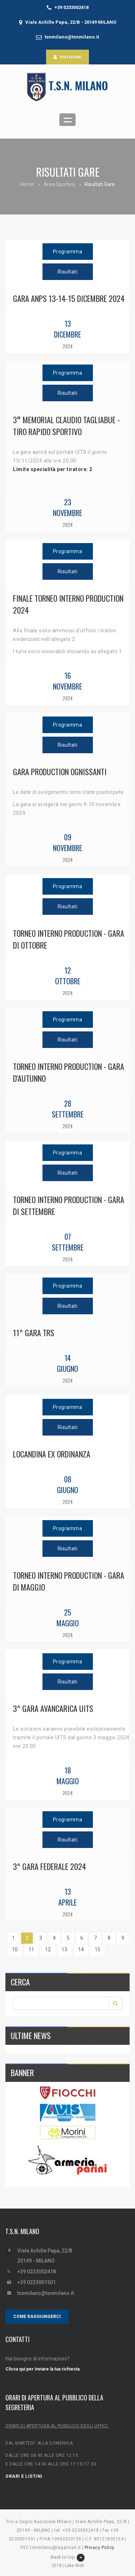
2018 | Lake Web (67, 2565)
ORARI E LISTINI (23, 2476)
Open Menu (67, 119)
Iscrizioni (67, 56)
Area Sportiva (59, 184)
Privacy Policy (99, 2547)
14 (81, 1949)
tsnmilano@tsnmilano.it (72, 37)
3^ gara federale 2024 (49, 1866)
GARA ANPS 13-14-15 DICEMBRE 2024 (69, 298)
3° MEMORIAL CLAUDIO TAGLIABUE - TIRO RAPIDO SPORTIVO (66, 425)
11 (31, 1949)
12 (48, 1949)
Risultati (68, 272)
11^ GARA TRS (33, 1332)
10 (15, 1949)
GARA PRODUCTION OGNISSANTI (60, 771)
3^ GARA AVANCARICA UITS (53, 1708)
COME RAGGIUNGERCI (37, 2316)
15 (97, 1949)
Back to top (68, 2558)
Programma (67, 251)
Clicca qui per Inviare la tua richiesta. (43, 2369)
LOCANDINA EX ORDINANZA (51, 1454)
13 (64, 1949)
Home (27, 184)
